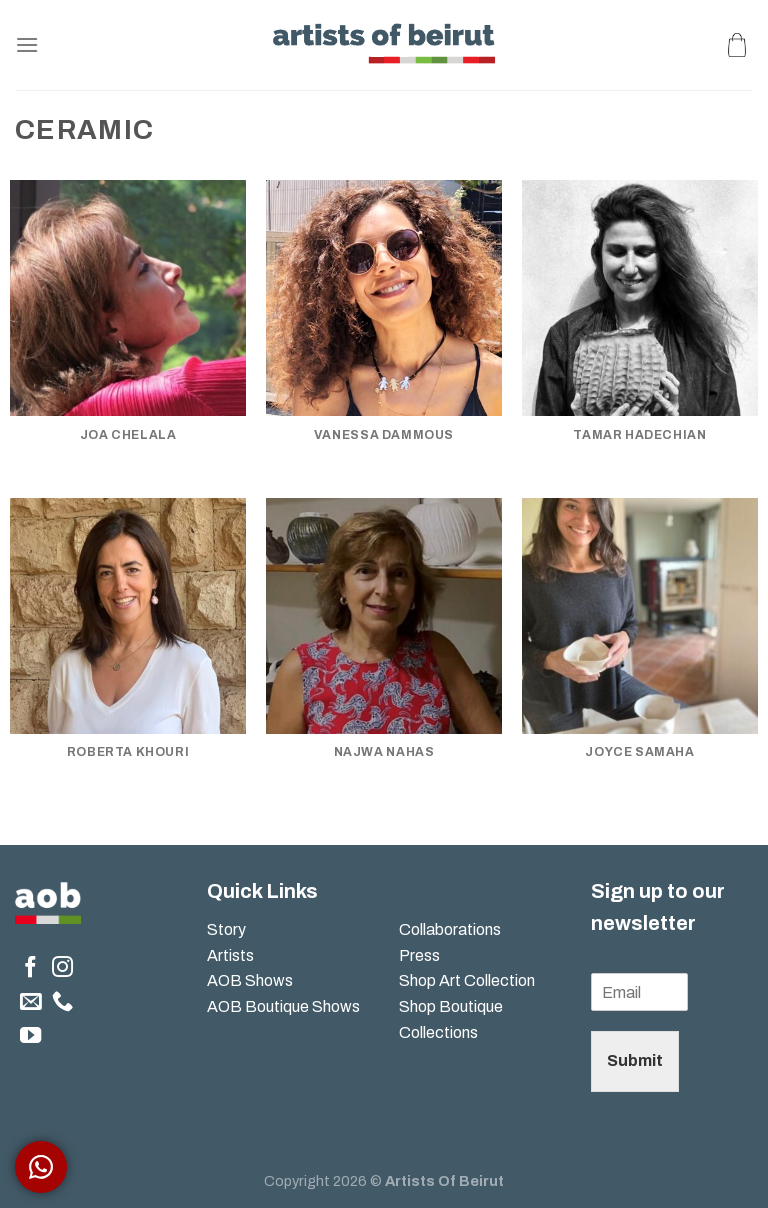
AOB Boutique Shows (283, 1006)
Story (226, 929)
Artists (230, 955)
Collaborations (450, 929)
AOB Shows (251, 980)
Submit (635, 1060)
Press (419, 955)
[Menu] (27, 44)
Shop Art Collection (467, 980)
